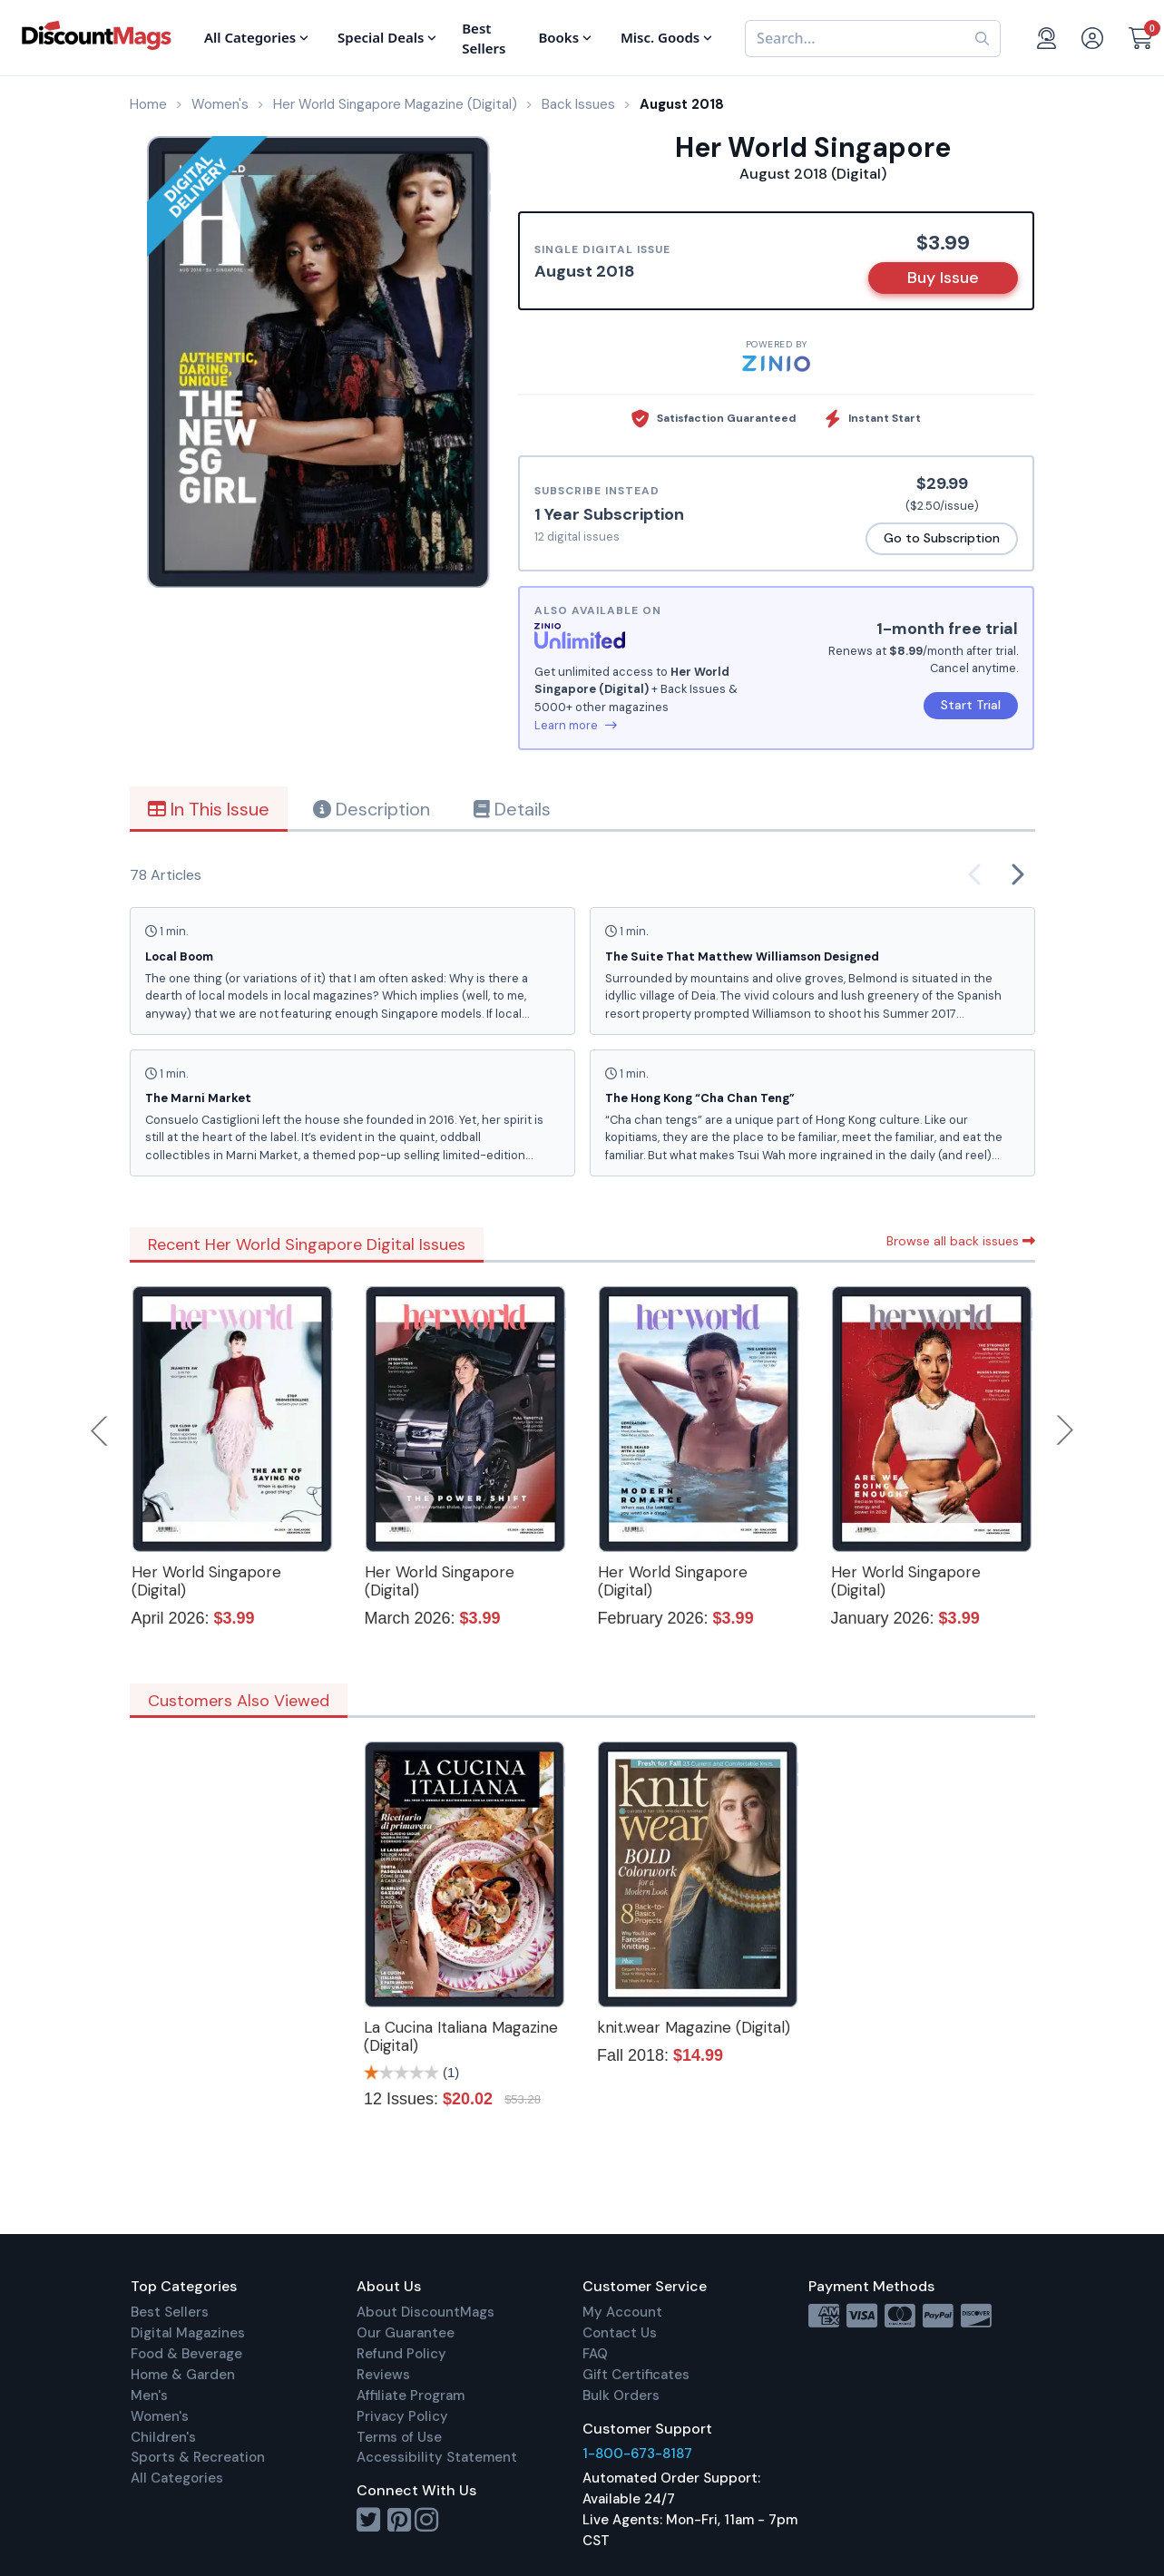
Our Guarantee (406, 2333)
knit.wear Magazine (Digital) (693, 2027)
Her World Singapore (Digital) (206, 1581)
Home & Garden (183, 2375)
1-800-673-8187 (637, 2453)
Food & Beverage (186, 2354)
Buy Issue (943, 277)
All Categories (177, 2478)
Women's (160, 2416)
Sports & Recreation (198, 2457)
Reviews (383, 2375)
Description (371, 809)
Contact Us (619, 2333)
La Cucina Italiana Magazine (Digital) (461, 2036)
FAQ (595, 2354)
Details (512, 809)
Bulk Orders (621, 2395)
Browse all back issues (960, 1241)
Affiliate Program (411, 2395)
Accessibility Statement (437, 2457)
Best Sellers (170, 2312)
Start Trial (971, 705)
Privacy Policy (402, 2416)
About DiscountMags (425, 2312)
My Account (622, 2312)
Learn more (575, 725)
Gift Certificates (636, 2375)
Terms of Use (399, 2437)
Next (1065, 1430)
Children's (163, 2437)
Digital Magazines (188, 2333)
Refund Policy (401, 2354)
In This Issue (208, 809)
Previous (100, 1430)
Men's (149, 2395)
